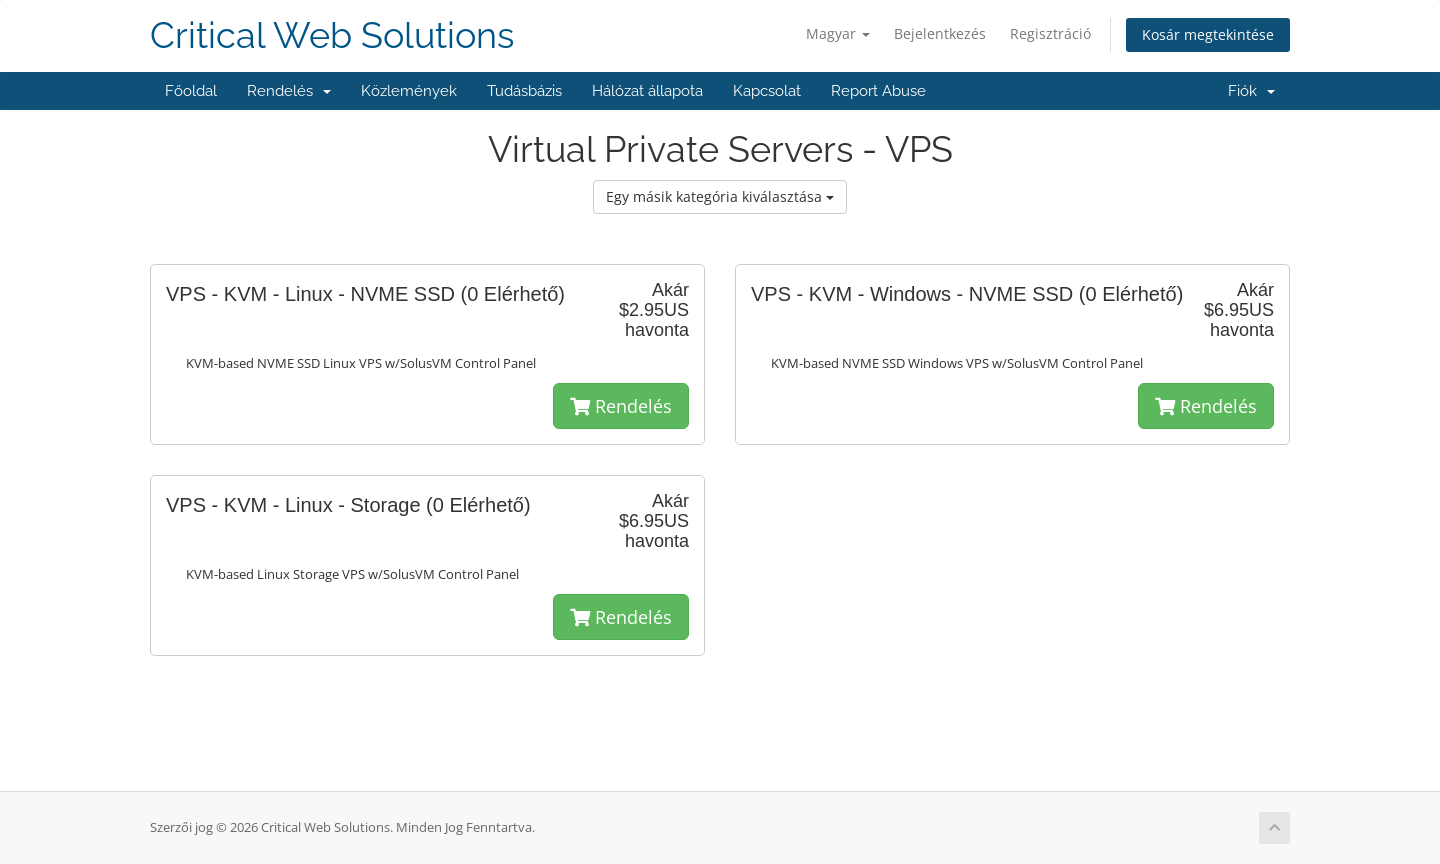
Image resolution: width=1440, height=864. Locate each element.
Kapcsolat (767, 91)
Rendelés (289, 91)
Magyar (838, 33)
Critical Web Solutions (332, 35)
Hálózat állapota (647, 91)
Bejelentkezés (940, 33)
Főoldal (191, 91)
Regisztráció (1050, 33)
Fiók (1251, 91)
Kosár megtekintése (1208, 34)
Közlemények (409, 91)
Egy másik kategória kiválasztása (720, 196)
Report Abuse (878, 91)
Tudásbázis (524, 91)
